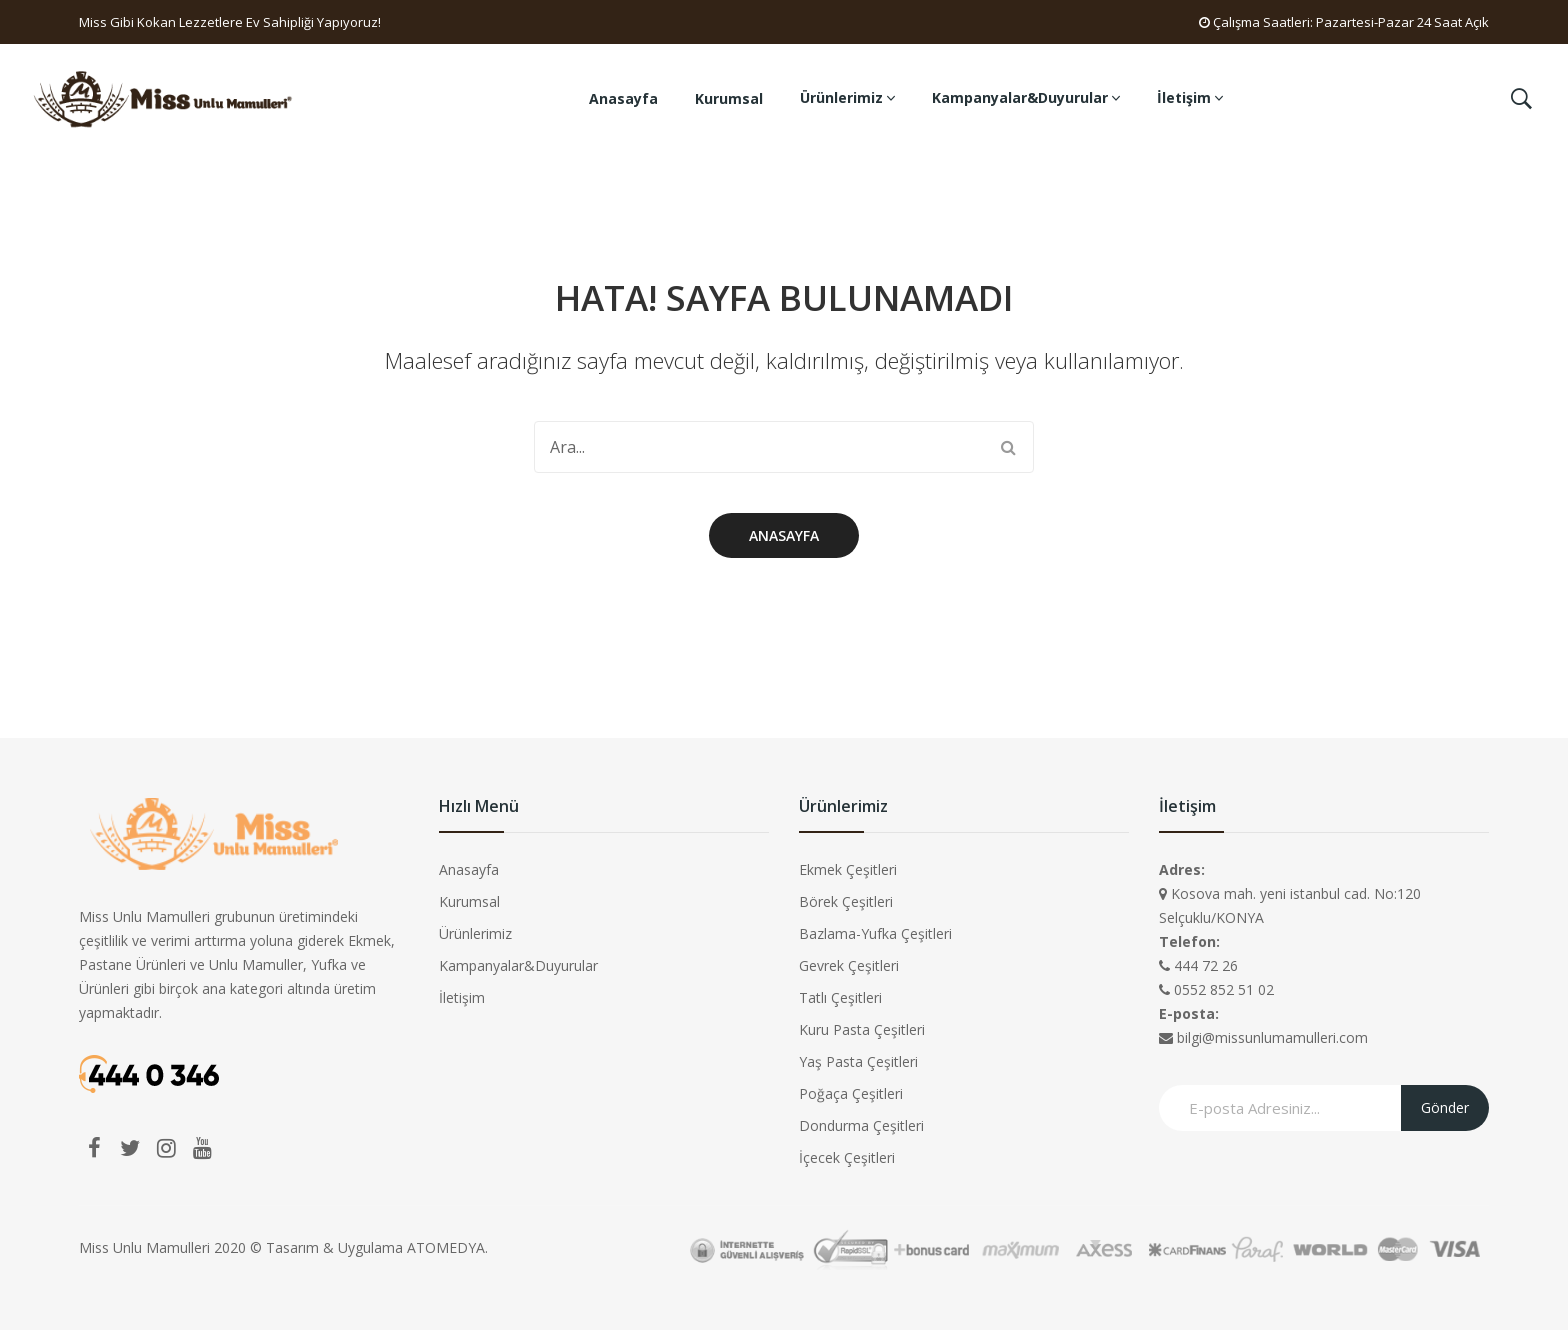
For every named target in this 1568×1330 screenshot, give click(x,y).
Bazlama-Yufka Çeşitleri (875, 933)
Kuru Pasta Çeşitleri (862, 1029)
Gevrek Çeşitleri (849, 965)
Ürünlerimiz (475, 933)
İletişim (462, 997)
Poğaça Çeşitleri (851, 1093)
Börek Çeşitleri (846, 901)
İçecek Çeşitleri (847, 1157)
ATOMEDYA (446, 1247)
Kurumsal (469, 901)
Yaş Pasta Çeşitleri (858, 1061)
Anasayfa (784, 535)
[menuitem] (623, 99)
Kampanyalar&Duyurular (518, 965)
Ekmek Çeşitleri (848, 869)
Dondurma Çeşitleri (861, 1125)
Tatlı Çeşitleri (840, 997)
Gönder (1445, 1107)
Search (1008, 447)
